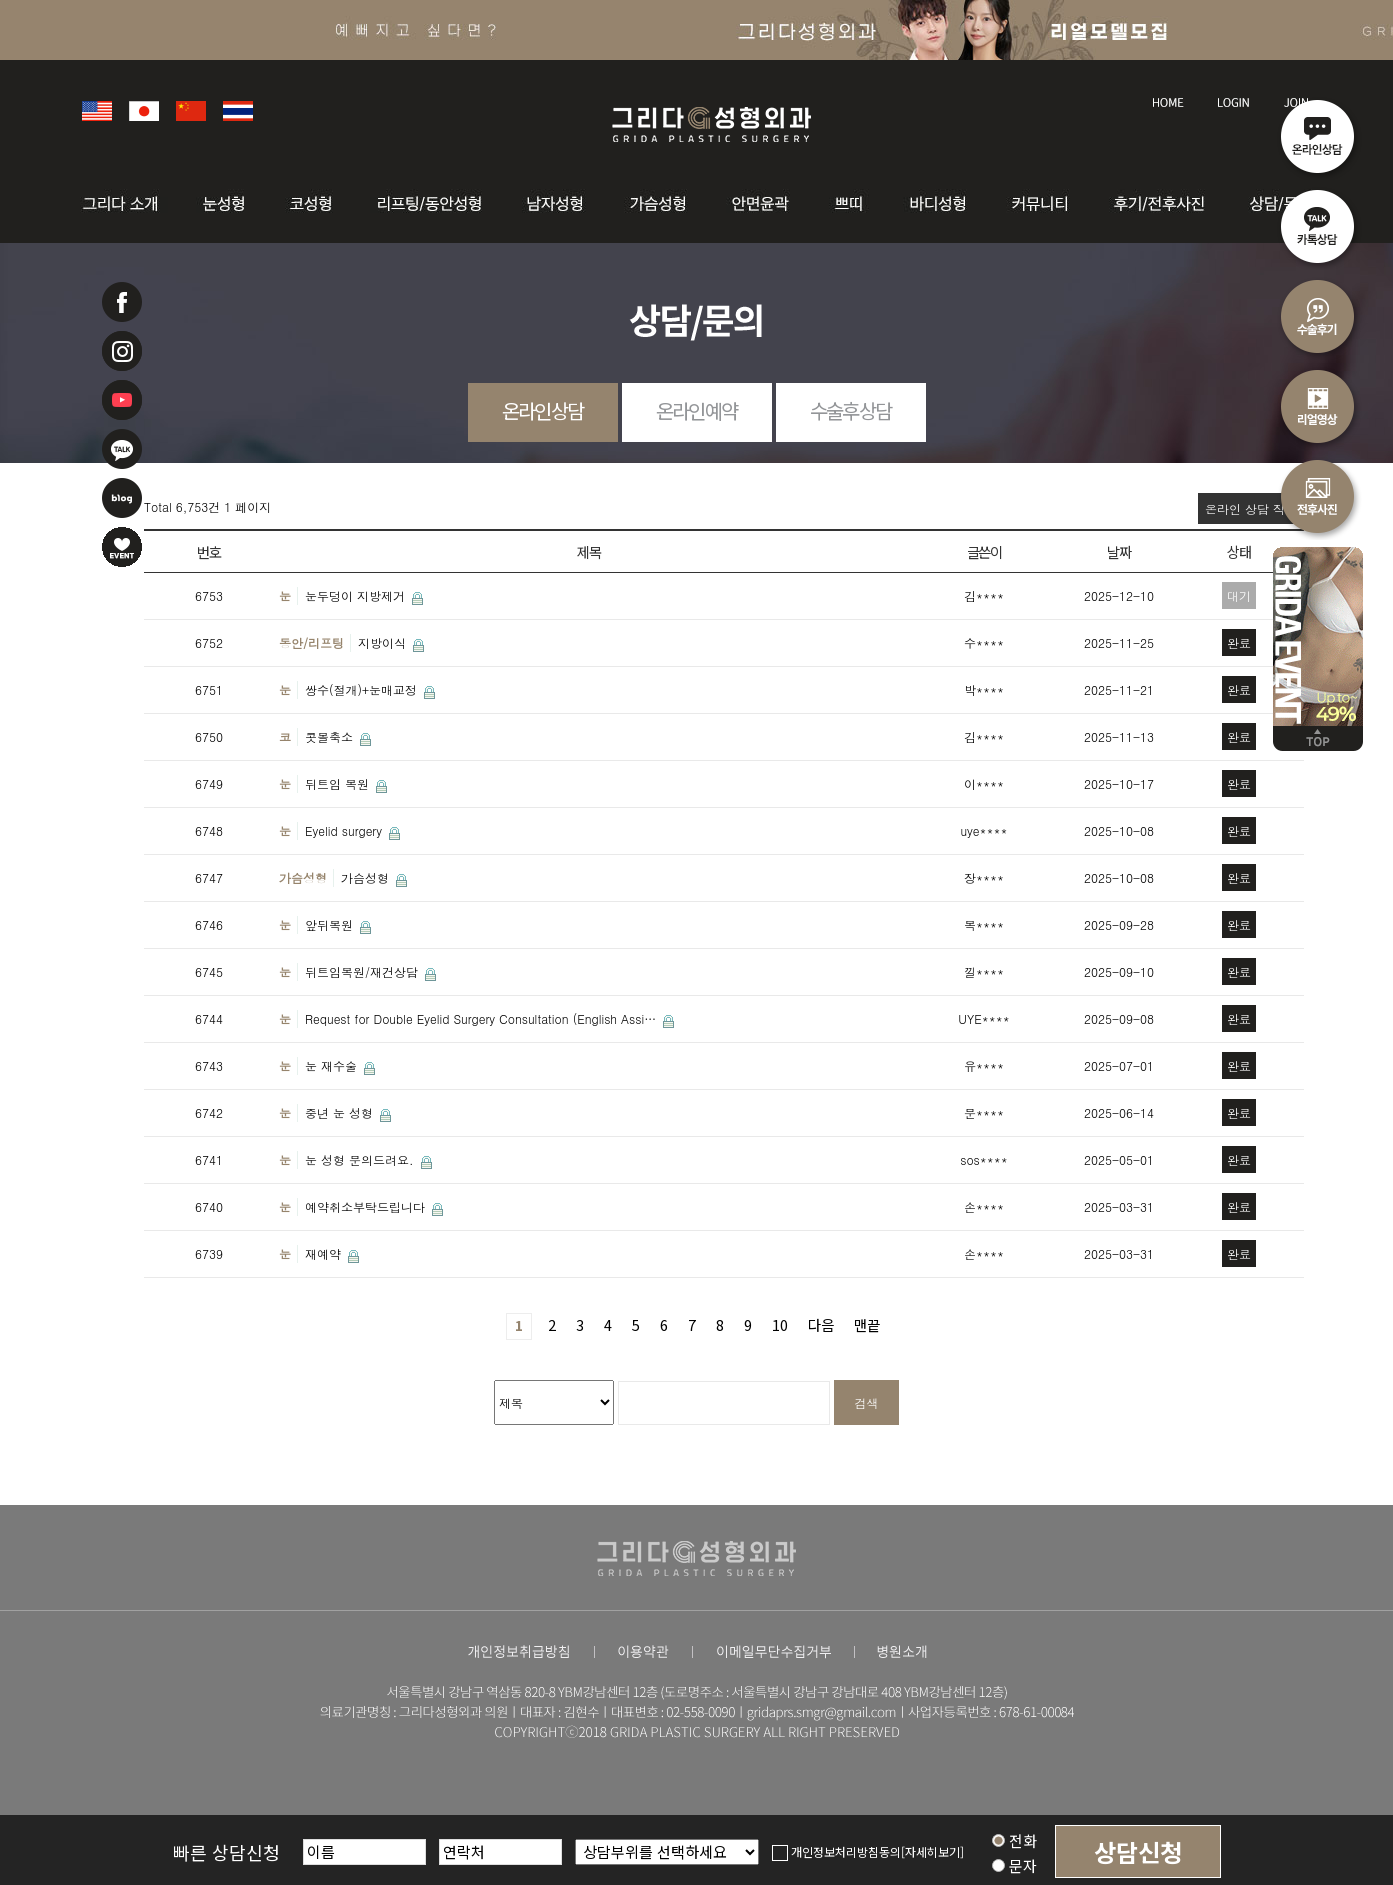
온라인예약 (696, 410)
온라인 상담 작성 (1251, 508)
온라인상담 (542, 410)
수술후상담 (850, 410)
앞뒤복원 (331, 924)
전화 (1014, 1840)
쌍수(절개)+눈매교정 (363, 689)
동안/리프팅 (311, 642)
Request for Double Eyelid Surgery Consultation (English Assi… (482, 1018)
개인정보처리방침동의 (836, 1851)
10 (780, 1324)
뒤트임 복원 (339, 783)
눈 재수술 (333, 1065)
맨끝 (867, 1324)
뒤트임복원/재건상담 (363, 971)
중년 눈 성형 (341, 1112)
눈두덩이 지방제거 (357, 595)
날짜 (1118, 551)
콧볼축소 (331, 736)
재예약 (325, 1253)
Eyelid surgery (345, 830)
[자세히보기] (932, 1851)
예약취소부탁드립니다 (367, 1206)
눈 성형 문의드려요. (361, 1159)
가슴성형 (303, 877)
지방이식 (384, 642)
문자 (1014, 1865)
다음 (821, 1324)
